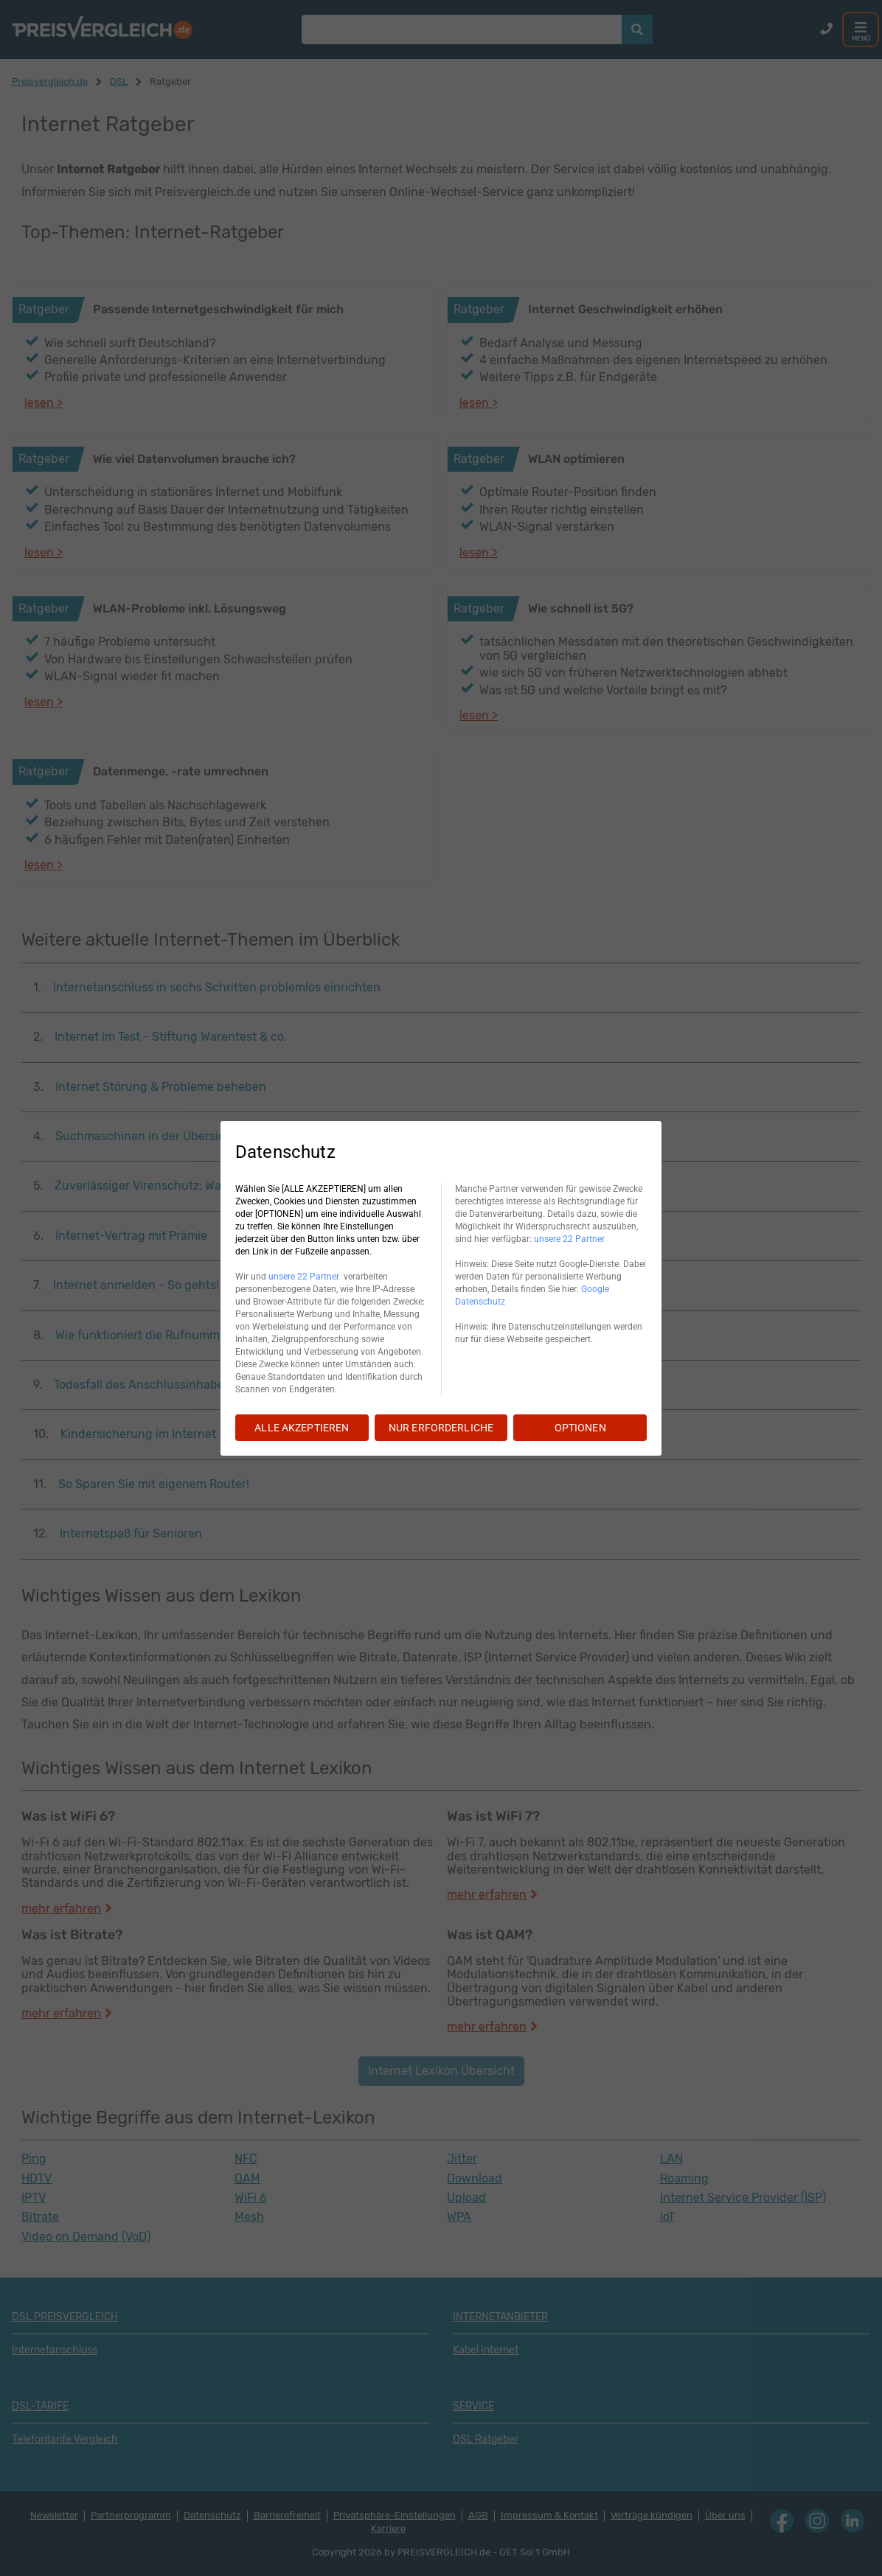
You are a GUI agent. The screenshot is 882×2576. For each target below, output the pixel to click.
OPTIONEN (580, 1428)
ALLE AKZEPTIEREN (301, 1428)
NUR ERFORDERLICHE (441, 1428)
